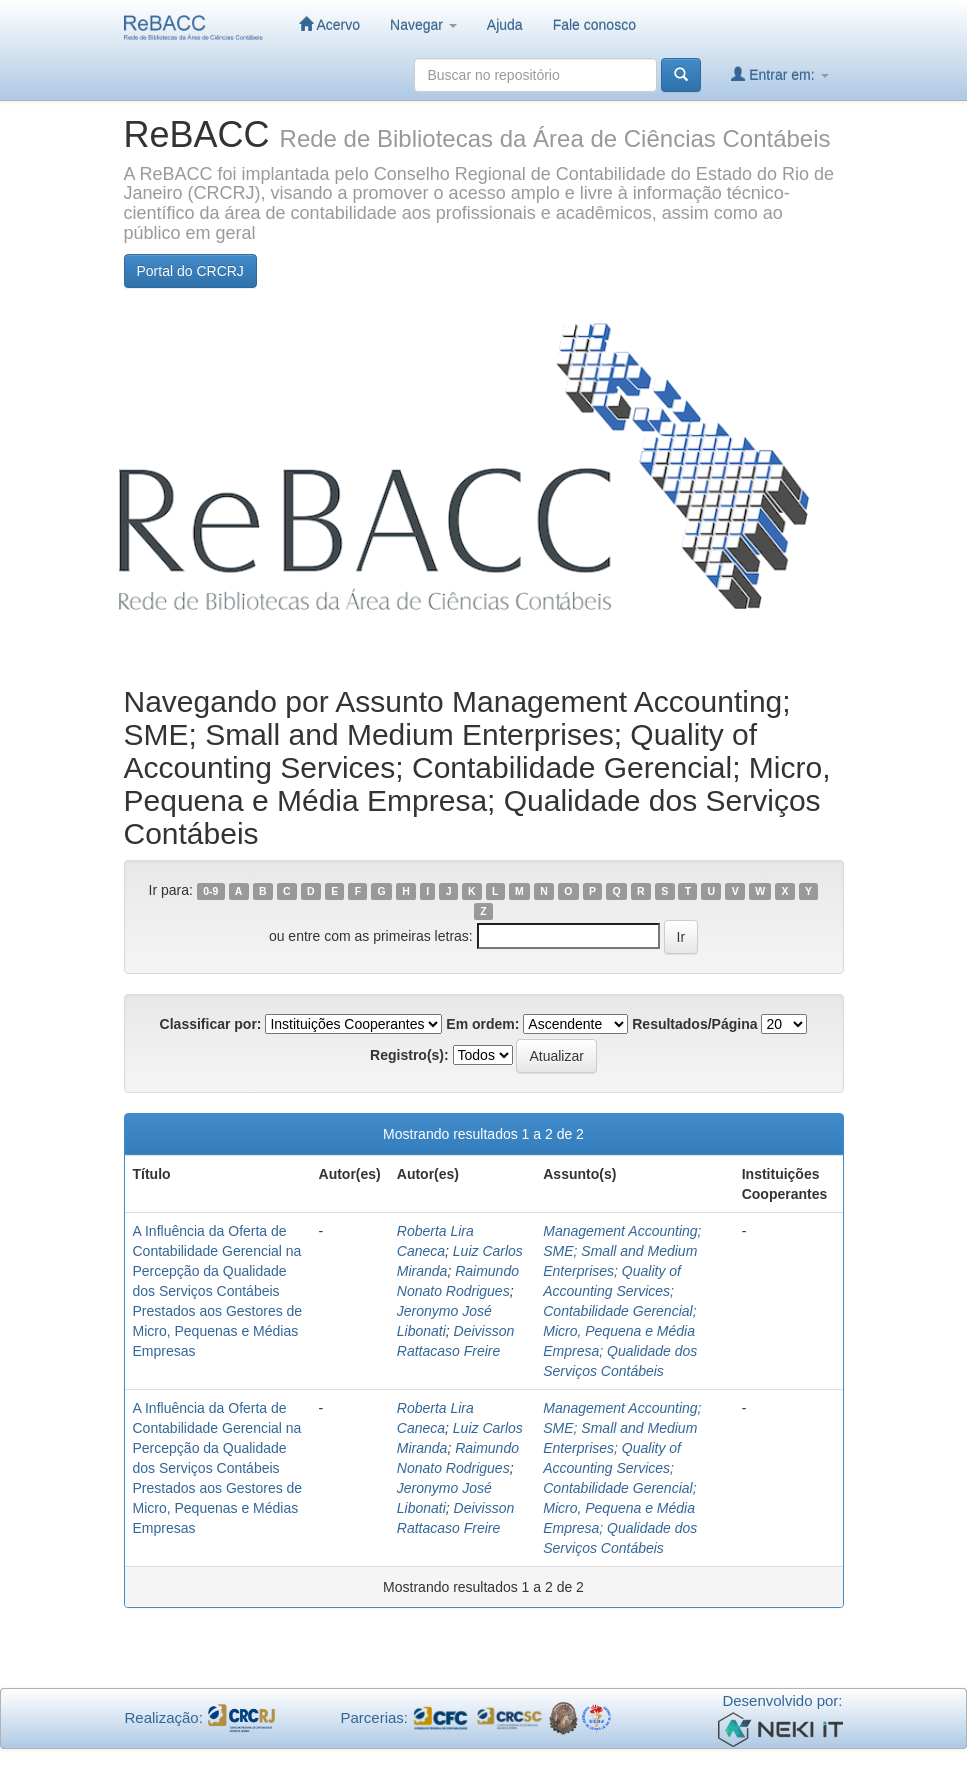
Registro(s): (409, 1055)
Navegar (423, 25)
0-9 (210, 891)
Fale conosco (594, 25)
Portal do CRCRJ (190, 271)
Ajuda (505, 25)
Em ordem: (482, 1024)
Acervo (329, 24)
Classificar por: (211, 1024)
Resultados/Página (694, 1024)
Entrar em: (779, 74)
